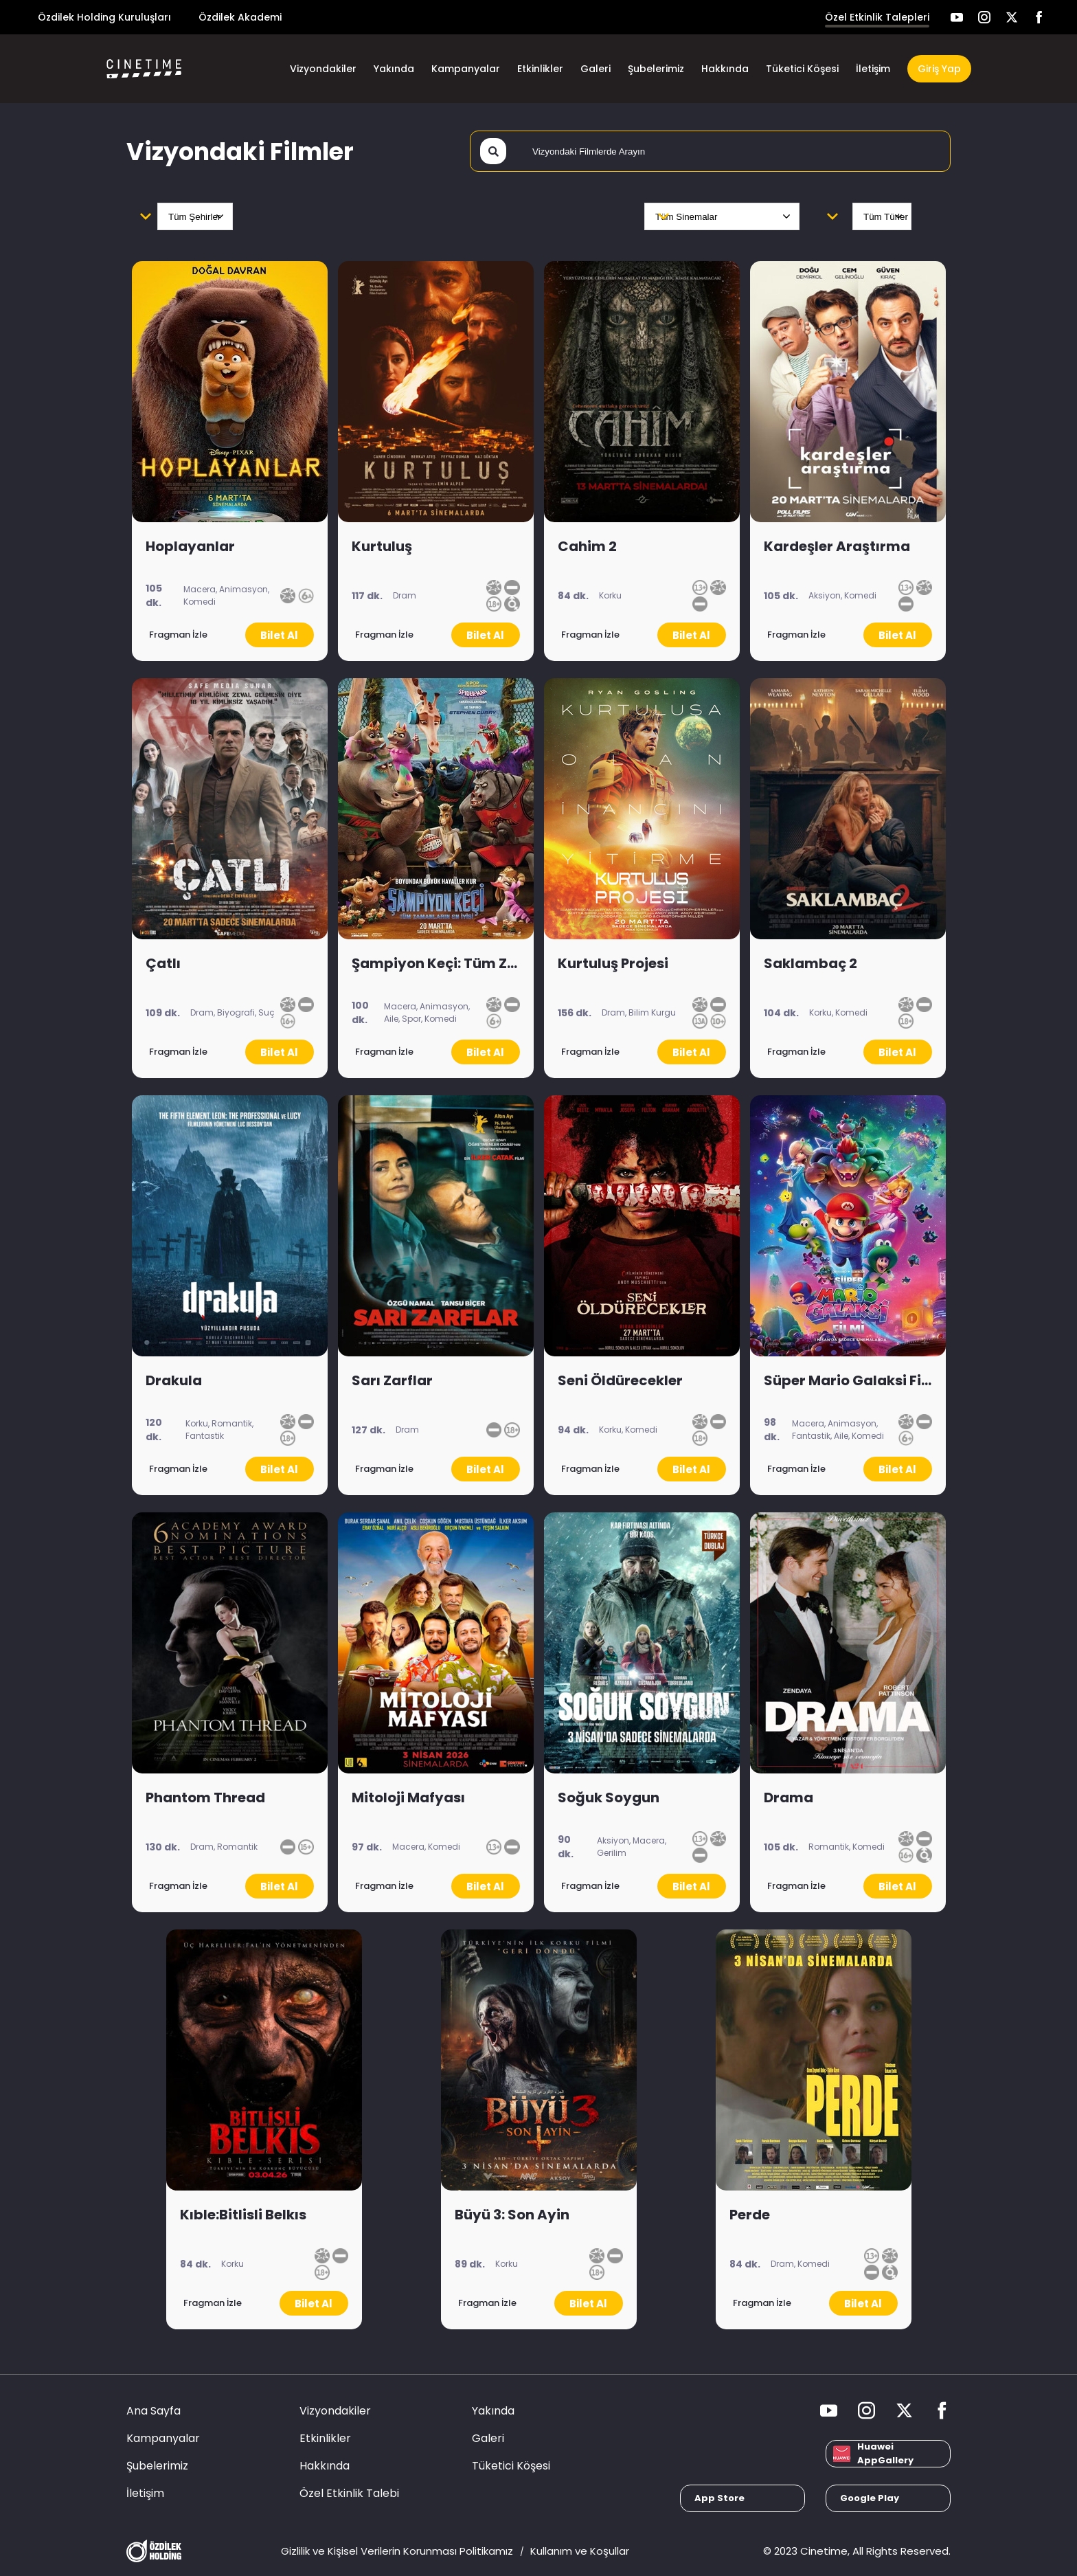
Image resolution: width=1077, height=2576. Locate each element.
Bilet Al (279, 635)
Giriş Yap (939, 69)
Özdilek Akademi (240, 17)
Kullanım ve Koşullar (579, 2551)
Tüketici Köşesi (802, 69)
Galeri (595, 69)
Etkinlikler (540, 69)
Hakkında (725, 69)
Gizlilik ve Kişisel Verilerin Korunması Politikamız (397, 2551)
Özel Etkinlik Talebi (349, 2493)
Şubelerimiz (656, 69)
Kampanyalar (465, 69)
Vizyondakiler (323, 69)
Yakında (394, 69)
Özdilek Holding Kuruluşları (104, 17)
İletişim (873, 69)
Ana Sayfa (153, 2411)
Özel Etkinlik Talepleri (877, 17)
